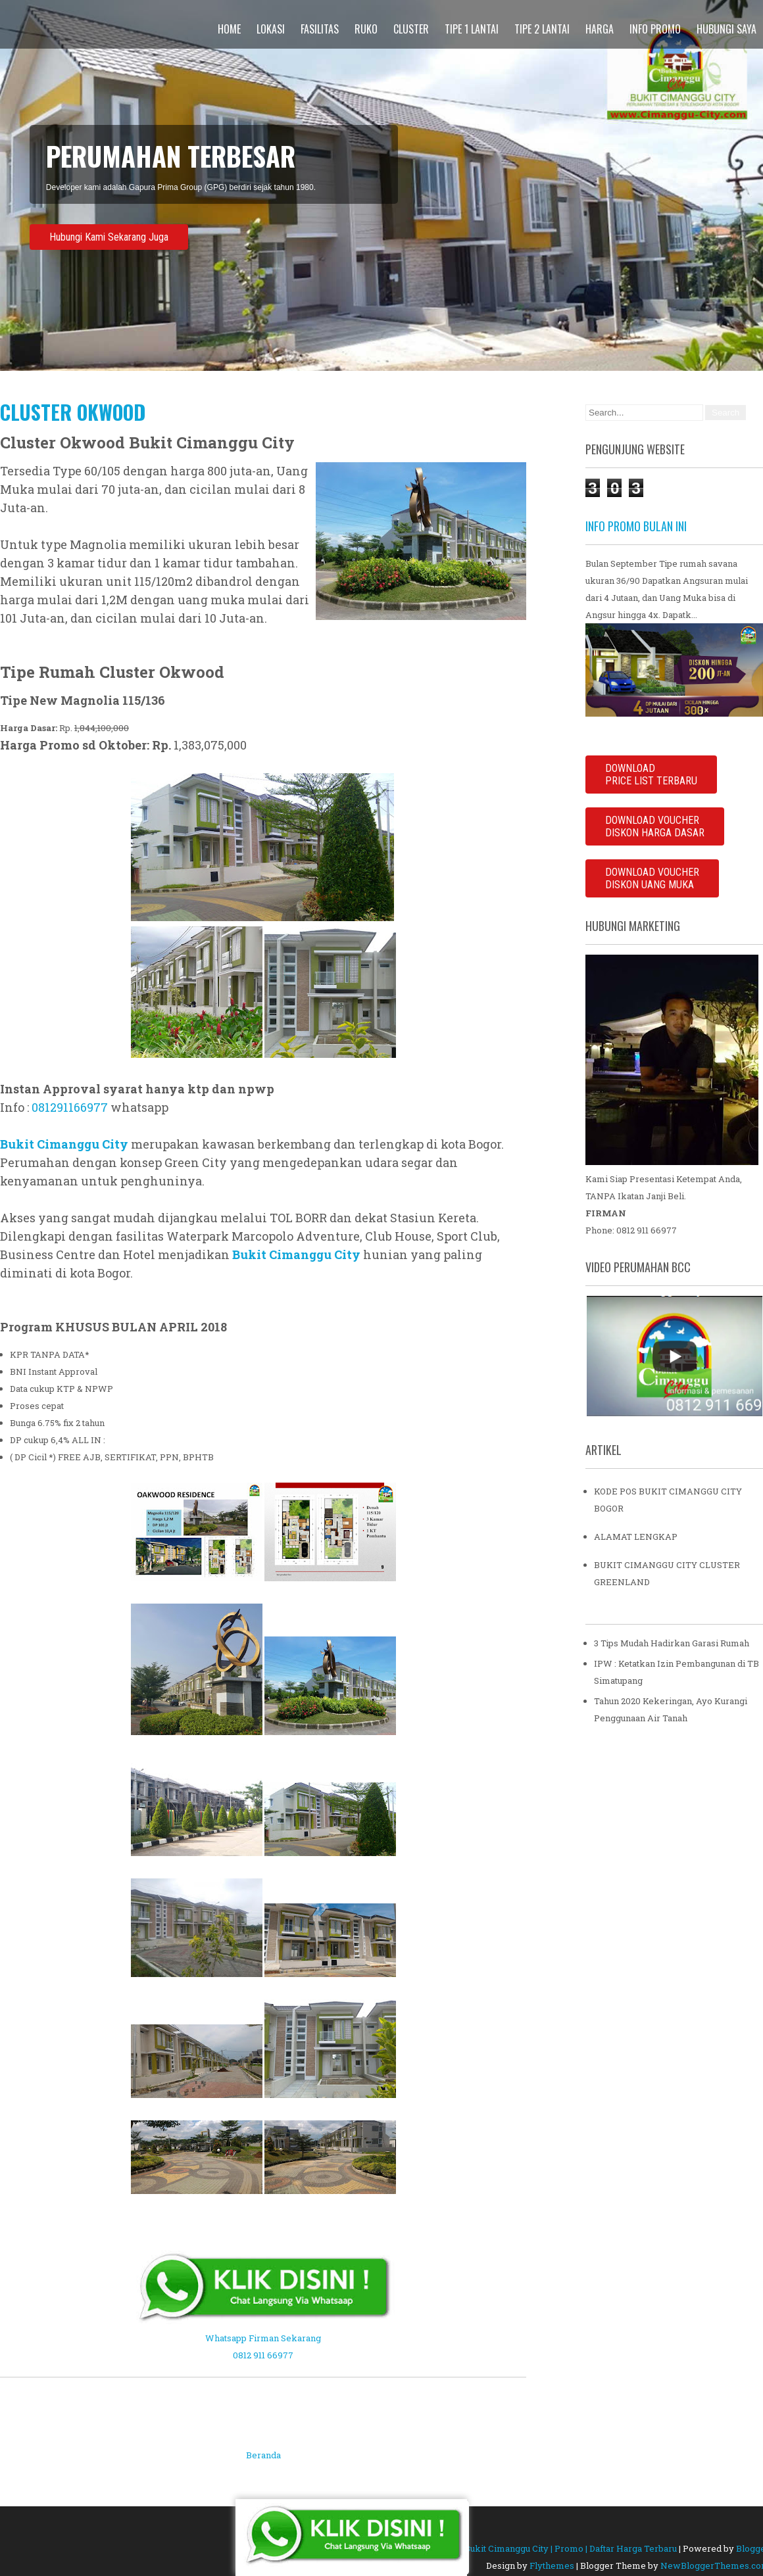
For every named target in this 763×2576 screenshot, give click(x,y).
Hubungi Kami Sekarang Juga (108, 237)
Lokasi (271, 29)
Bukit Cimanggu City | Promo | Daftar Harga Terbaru (570, 2548)
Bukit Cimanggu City (64, 1144)
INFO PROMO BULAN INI (636, 526)
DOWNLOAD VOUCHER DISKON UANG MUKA (652, 878)
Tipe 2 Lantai (542, 29)
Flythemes (551, 2565)
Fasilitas (320, 29)
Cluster (411, 29)
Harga (599, 29)
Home (229, 29)
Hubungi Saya (726, 29)
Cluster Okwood (72, 412)
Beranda (263, 2455)
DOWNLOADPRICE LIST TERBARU (651, 774)
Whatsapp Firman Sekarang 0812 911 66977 (263, 2338)
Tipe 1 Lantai (472, 29)
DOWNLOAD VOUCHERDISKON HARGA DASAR (654, 826)
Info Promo (655, 29)
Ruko (366, 29)
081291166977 (70, 1107)
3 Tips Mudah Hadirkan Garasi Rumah (671, 1643)
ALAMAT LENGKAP (635, 1536)
